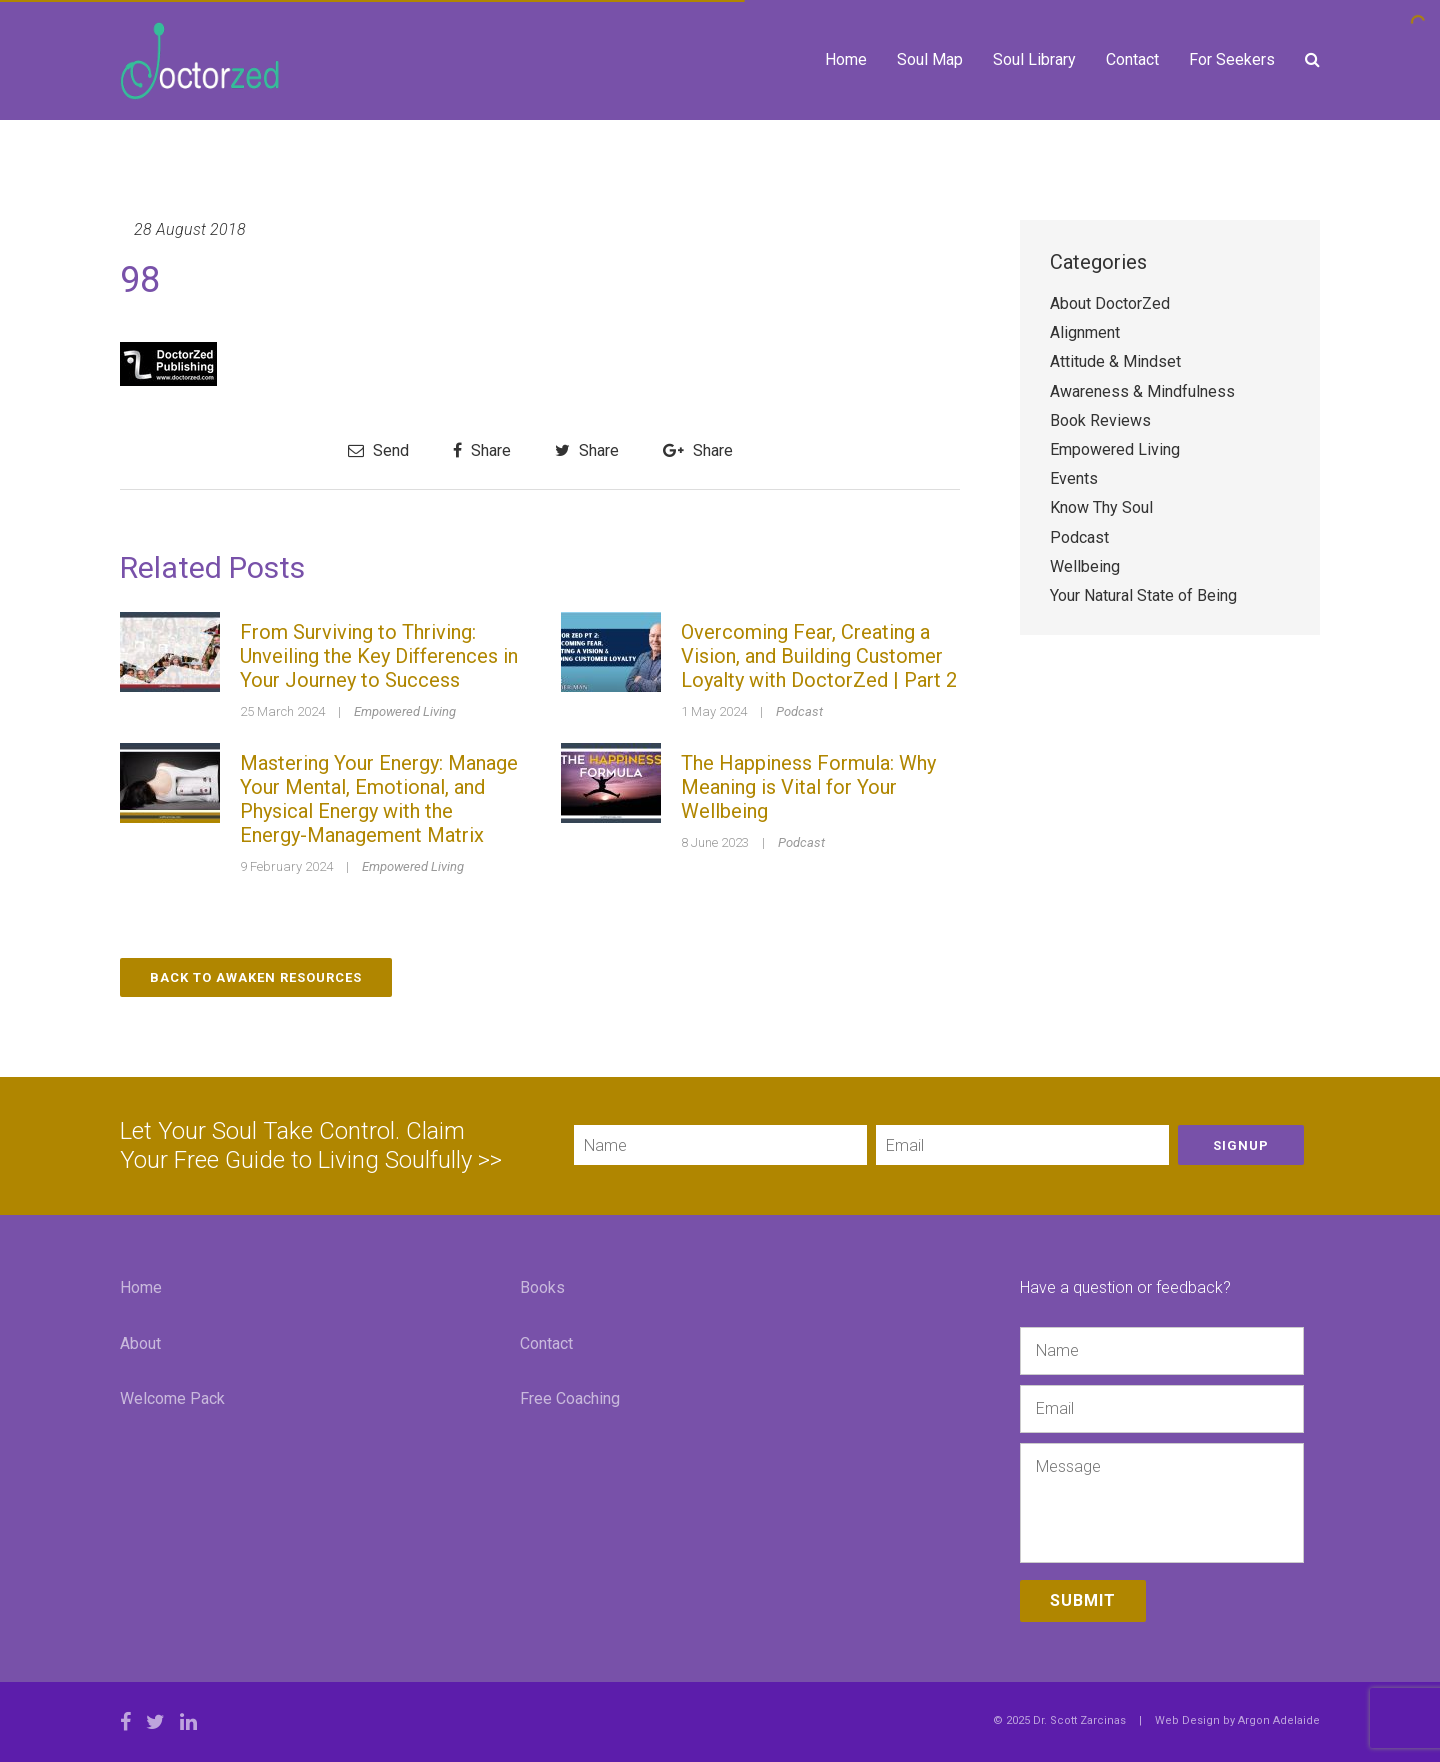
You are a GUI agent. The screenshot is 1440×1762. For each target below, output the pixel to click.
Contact (1132, 59)
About (140, 1343)
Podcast (799, 711)
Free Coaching (570, 1398)
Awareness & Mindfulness (1142, 391)
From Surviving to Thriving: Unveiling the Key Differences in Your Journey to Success (379, 656)
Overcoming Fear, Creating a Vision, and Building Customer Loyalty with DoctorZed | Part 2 (819, 656)
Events (1074, 478)
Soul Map (930, 59)
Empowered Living (405, 711)
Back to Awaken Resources (256, 977)
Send (378, 450)
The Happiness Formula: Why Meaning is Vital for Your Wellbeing (808, 787)
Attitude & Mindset (1115, 361)
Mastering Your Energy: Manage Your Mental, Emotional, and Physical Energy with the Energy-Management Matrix (379, 799)
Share (482, 450)
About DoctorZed (1110, 303)
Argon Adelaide (1279, 1720)
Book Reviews (1100, 420)
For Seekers (1232, 59)
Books (542, 1287)
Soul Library (1034, 59)
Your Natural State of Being (1143, 595)
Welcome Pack (172, 1398)
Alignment (1085, 332)
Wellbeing (1085, 566)
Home (846, 59)
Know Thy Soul (1101, 507)
